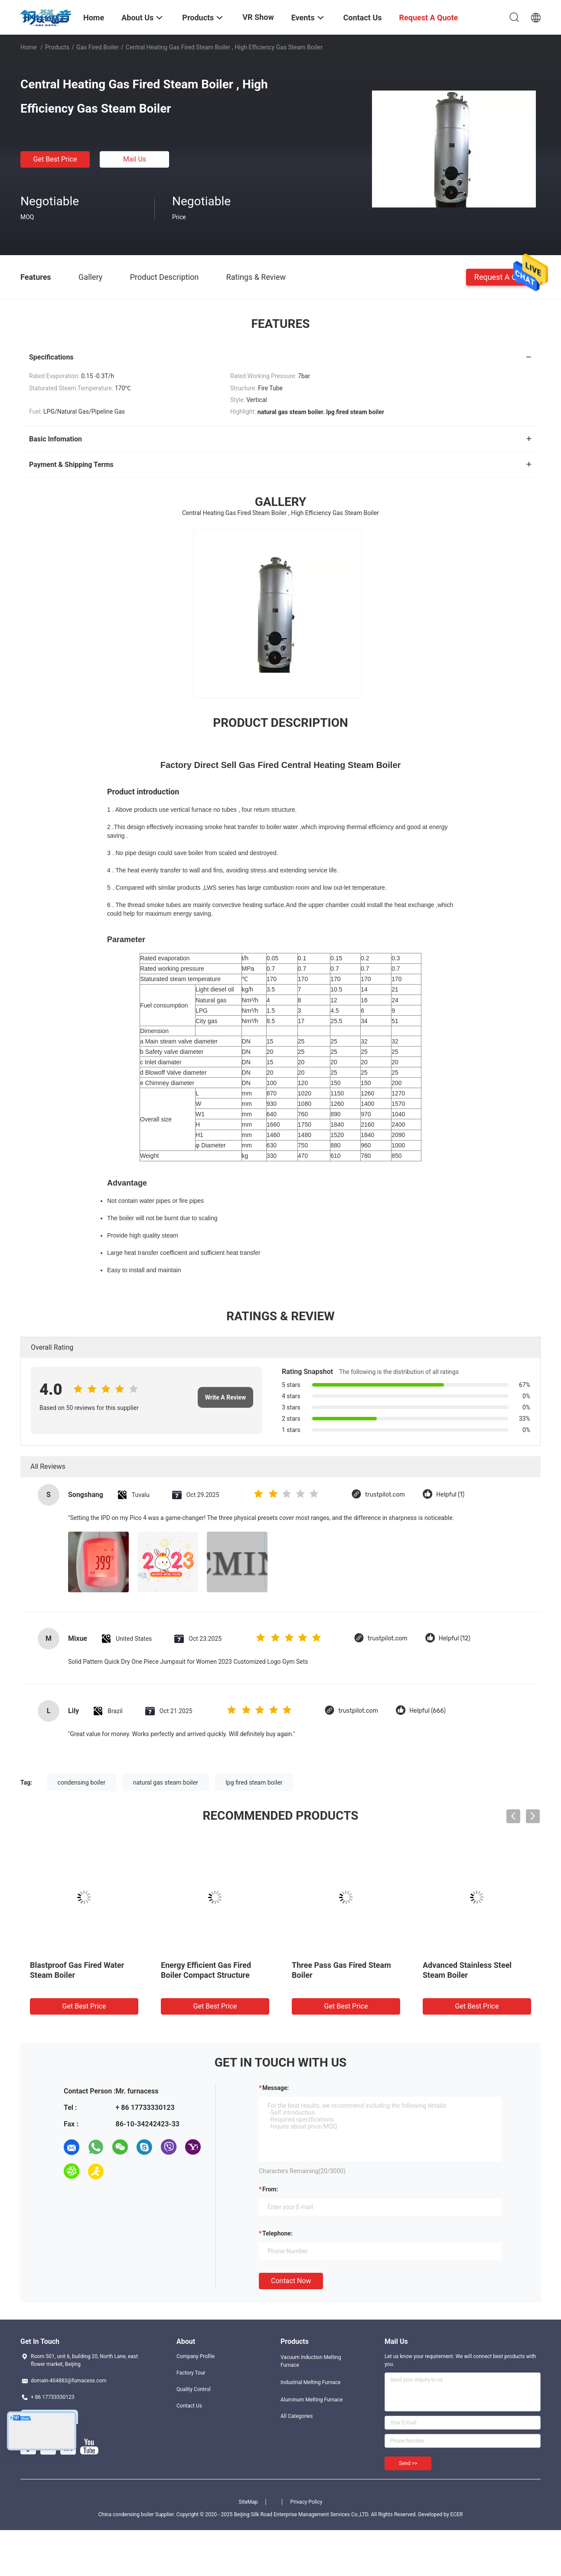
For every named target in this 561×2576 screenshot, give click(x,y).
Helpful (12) (454, 1638)
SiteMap (248, 2502)
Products (57, 47)
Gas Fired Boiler (97, 47)
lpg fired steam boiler (253, 1782)
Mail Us (134, 159)
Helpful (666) (427, 1710)
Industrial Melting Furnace (310, 2382)
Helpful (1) (450, 1494)
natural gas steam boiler (165, 1782)
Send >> (408, 2463)
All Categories (296, 2416)
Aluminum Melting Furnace (311, 2400)
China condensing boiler (126, 2514)
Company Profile (195, 2356)
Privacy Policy (306, 2502)
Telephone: (277, 2233)
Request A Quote (503, 276)
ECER (456, 2514)
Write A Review (225, 1397)
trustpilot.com (385, 1494)
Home (28, 47)
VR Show (258, 17)
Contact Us (189, 2406)
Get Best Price (55, 159)
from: (270, 2189)
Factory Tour (190, 2373)
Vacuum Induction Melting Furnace (310, 2361)
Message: (275, 2087)
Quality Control (193, 2389)
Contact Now (291, 2281)
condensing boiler (82, 1782)
